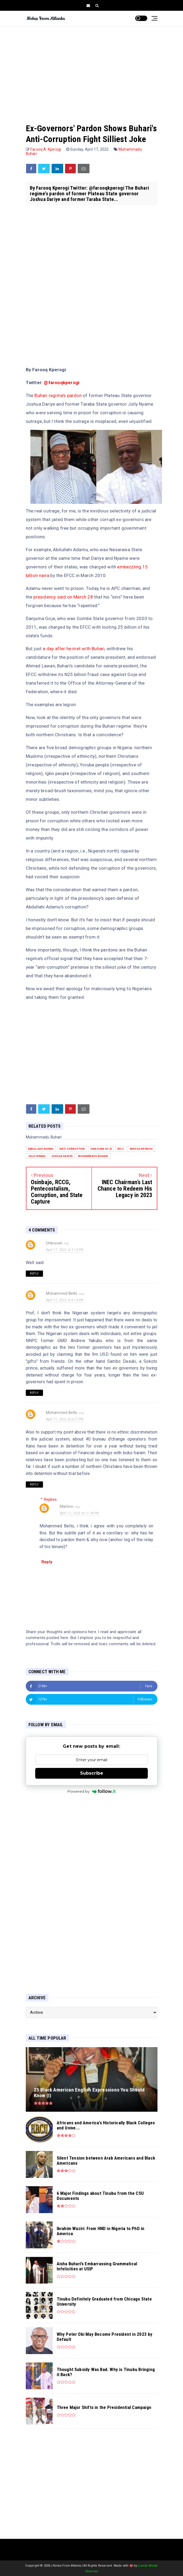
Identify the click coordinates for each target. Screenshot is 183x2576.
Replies (50, 1499)
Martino (66, 1506)
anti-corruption (72, 1148)
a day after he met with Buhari (74, 648)
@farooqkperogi (61, 382)
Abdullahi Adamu (41, 1148)
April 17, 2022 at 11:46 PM (79, 1513)
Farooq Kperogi (141, 1148)
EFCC (120, 1148)
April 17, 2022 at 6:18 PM (65, 1300)
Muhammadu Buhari (93, 1156)
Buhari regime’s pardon (57, 395)
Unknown (54, 1243)
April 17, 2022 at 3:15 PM (65, 1250)
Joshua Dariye (62, 1156)
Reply (34, 1273)
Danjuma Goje (101, 1148)
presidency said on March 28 (63, 597)
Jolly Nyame (36, 1156)
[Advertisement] (91, 69)
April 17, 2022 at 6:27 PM (65, 1419)
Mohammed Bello (62, 1293)
